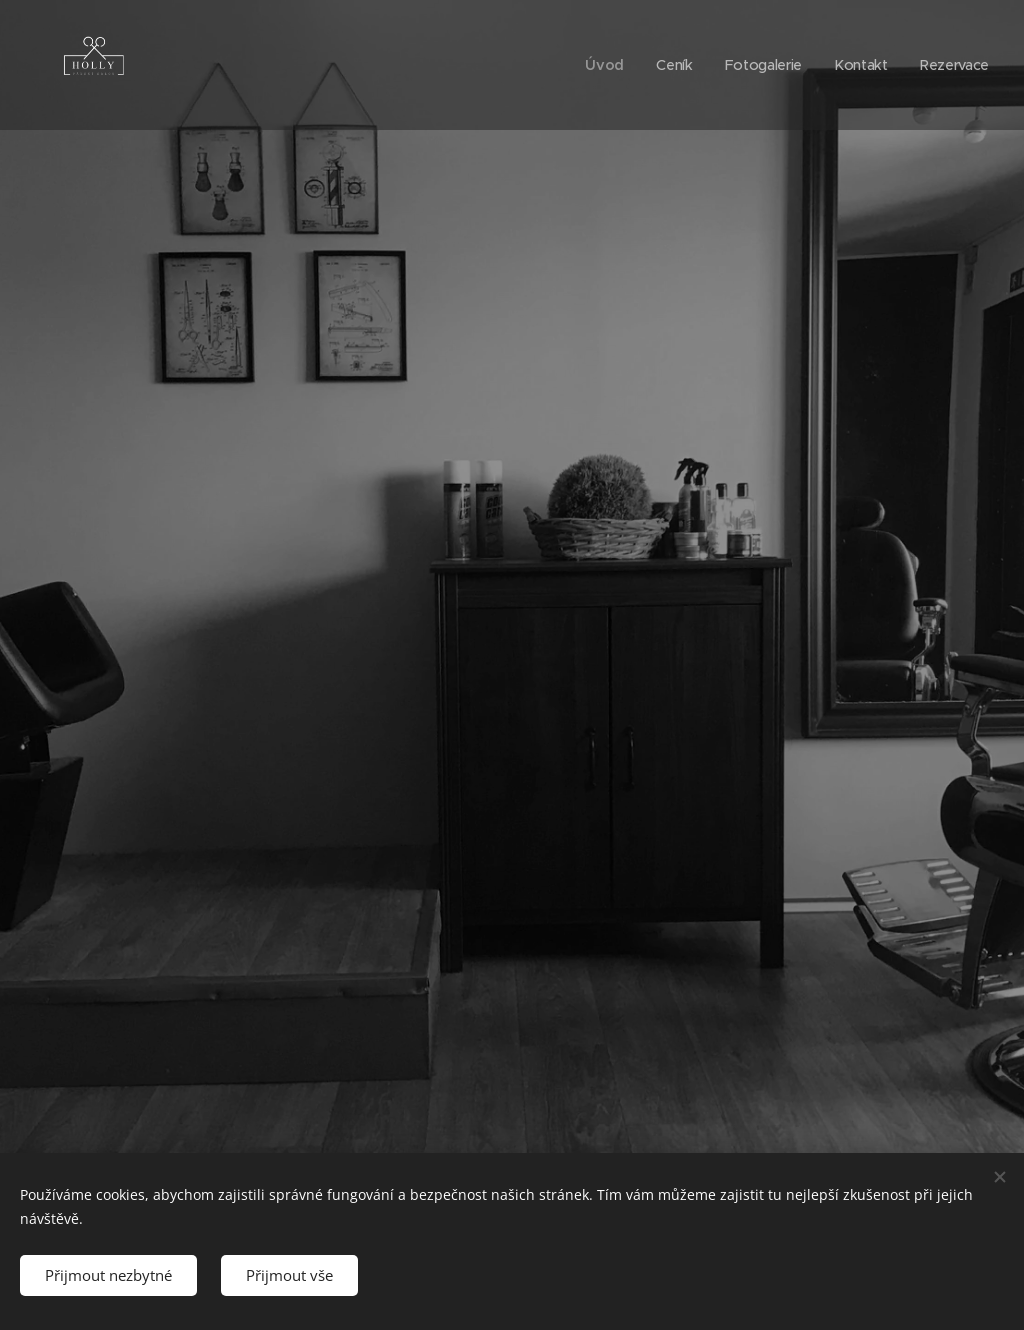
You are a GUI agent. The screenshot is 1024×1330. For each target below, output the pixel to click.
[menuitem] (599, 65)
